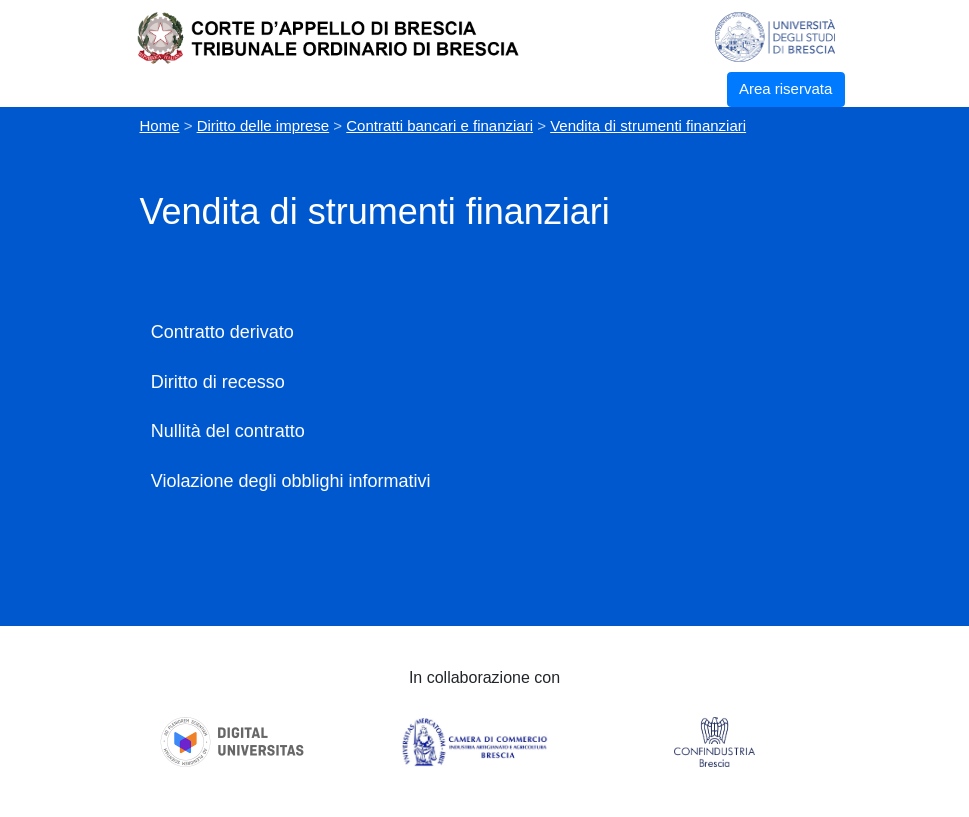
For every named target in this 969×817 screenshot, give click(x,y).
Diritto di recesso (218, 382)
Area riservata (785, 88)
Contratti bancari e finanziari (439, 125)
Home (160, 125)
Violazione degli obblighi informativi (291, 481)
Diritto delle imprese (263, 125)
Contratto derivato (222, 332)
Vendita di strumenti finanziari (648, 125)
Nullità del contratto (228, 431)
